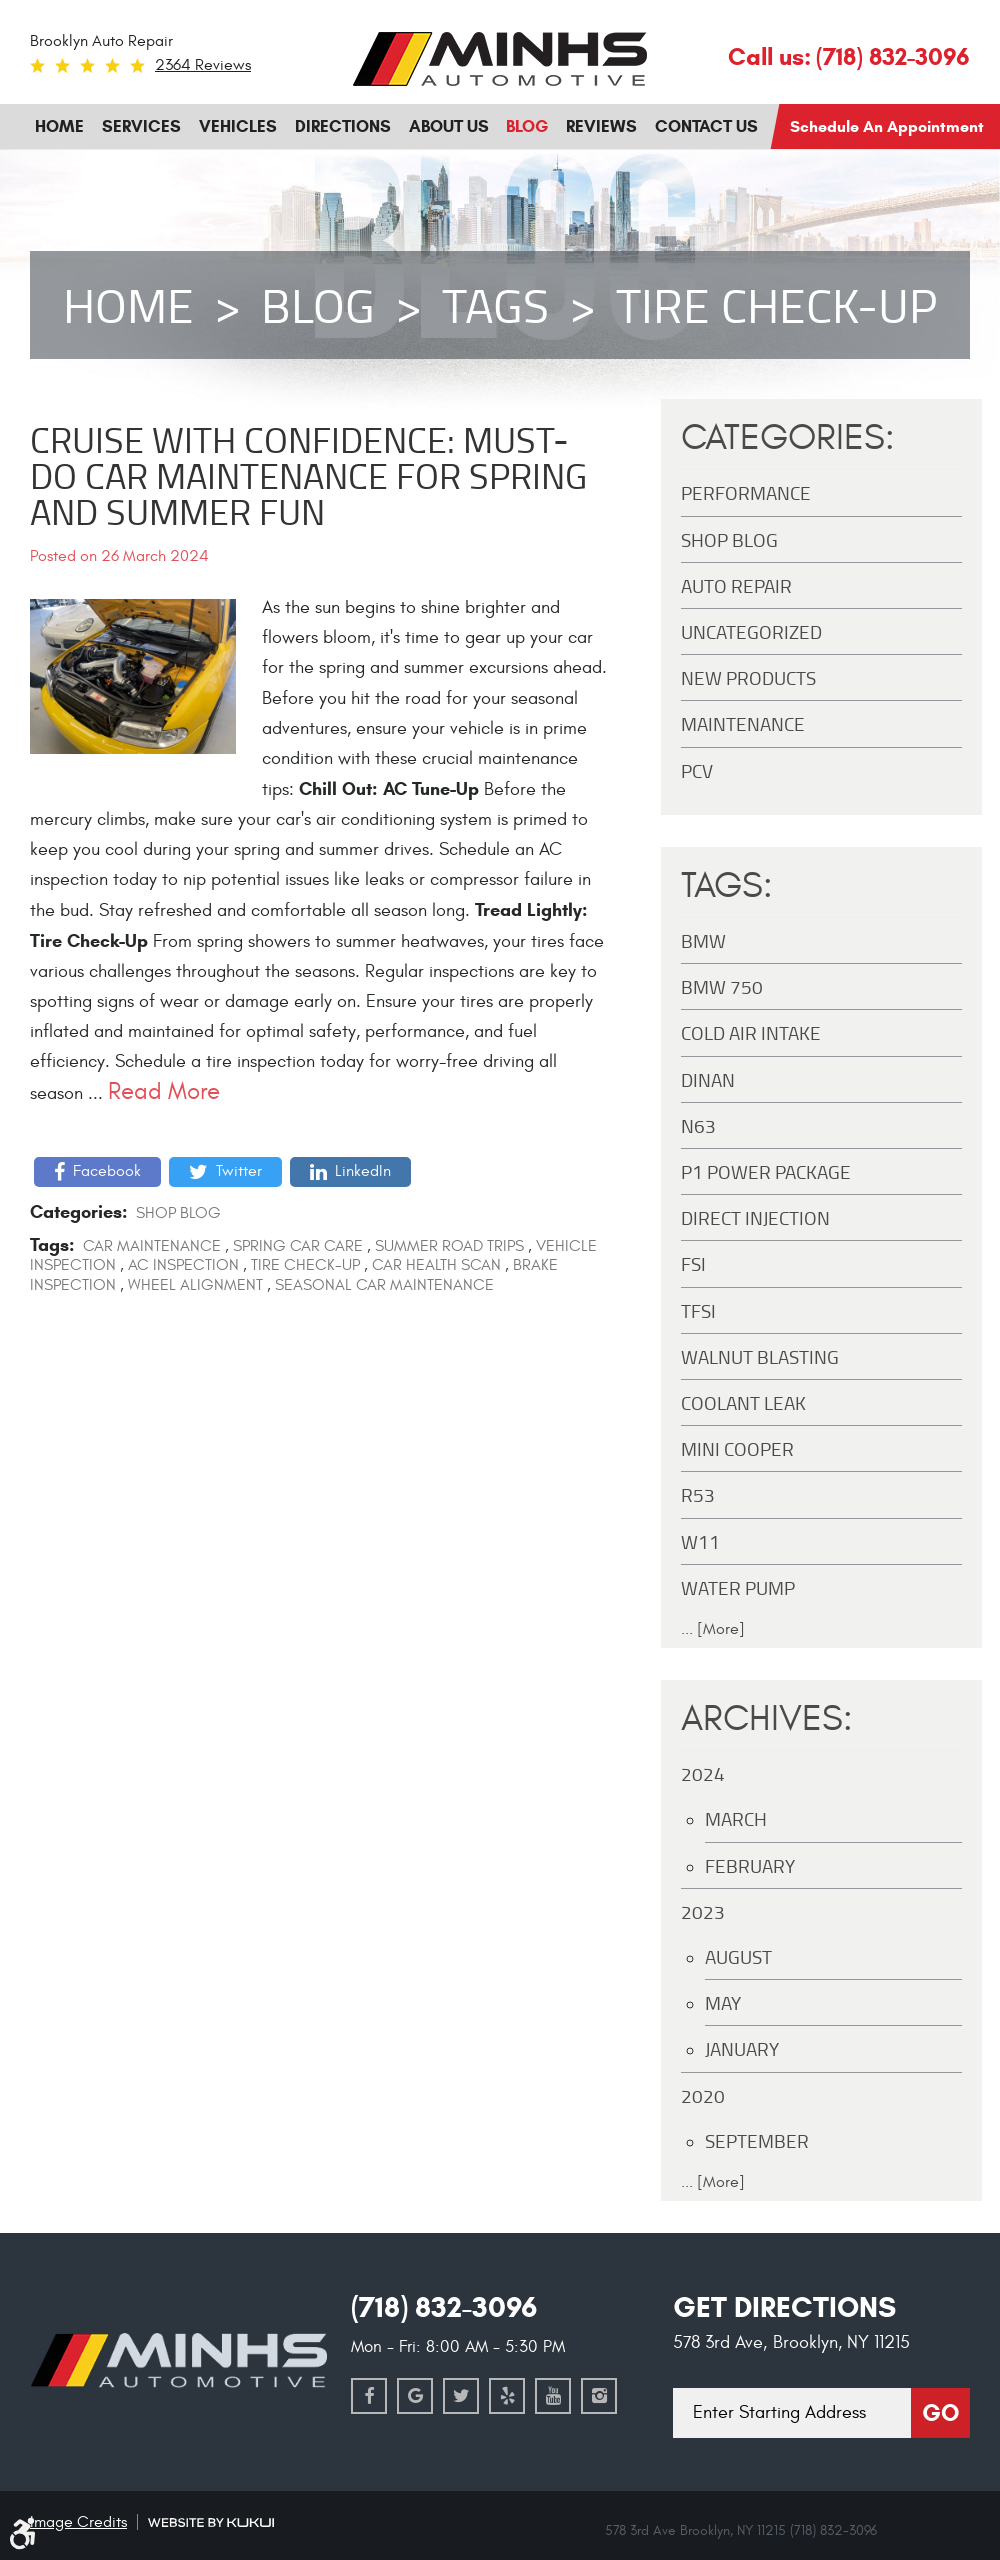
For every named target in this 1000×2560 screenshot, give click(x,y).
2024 (703, 1773)
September (757, 2140)
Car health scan (436, 1265)
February (750, 1865)
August (738, 1956)
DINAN (708, 1079)
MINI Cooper (737, 1448)
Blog (527, 126)
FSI (693, 1263)
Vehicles (238, 126)
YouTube (553, 2396)
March (736, 1818)
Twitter (239, 1171)
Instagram (599, 2396)
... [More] (713, 1629)
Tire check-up (776, 305)
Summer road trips (449, 1246)
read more (164, 1091)
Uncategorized (751, 631)
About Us (449, 126)
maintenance (743, 723)
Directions (343, 126)
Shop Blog (178, 1213)
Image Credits (78, 2522)
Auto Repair (736, 585)
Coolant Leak (743, 1402)
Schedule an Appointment (887, 126)
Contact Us (706, 126)
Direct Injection (755, 1217)
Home (59, 126)
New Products (748, 677)
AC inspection (183, 1265)
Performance (746, 492)
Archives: (767, 1719)
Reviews (601, 126)
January (742, 2048)
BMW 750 (722, 986)
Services (141, 126)
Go (940, 2413)
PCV (697, 770)
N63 (698, 1125)
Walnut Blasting (760, 1356)
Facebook (107, 1171)
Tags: (727, 886)
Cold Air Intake (751, 1032)
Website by (211, 2522)
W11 (700, 1541)
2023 (703, 1911)
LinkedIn (363, 1171)
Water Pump (738, 1587)
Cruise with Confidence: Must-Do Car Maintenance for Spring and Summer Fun (308, 475)
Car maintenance (152, 1246)
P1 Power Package (766, 1171)
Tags (495, 305)
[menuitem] (59, 127)
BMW (703, 940)
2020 (703, 2095)
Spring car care (298, 1246)
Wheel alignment (195, 1285)
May (723, 2002)
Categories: (788, 438)
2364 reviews (203, 65)
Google (415, 2396)
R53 (698, 1494)
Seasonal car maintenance (384, 1285)
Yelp (507, 2396)
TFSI (698, 1310)
